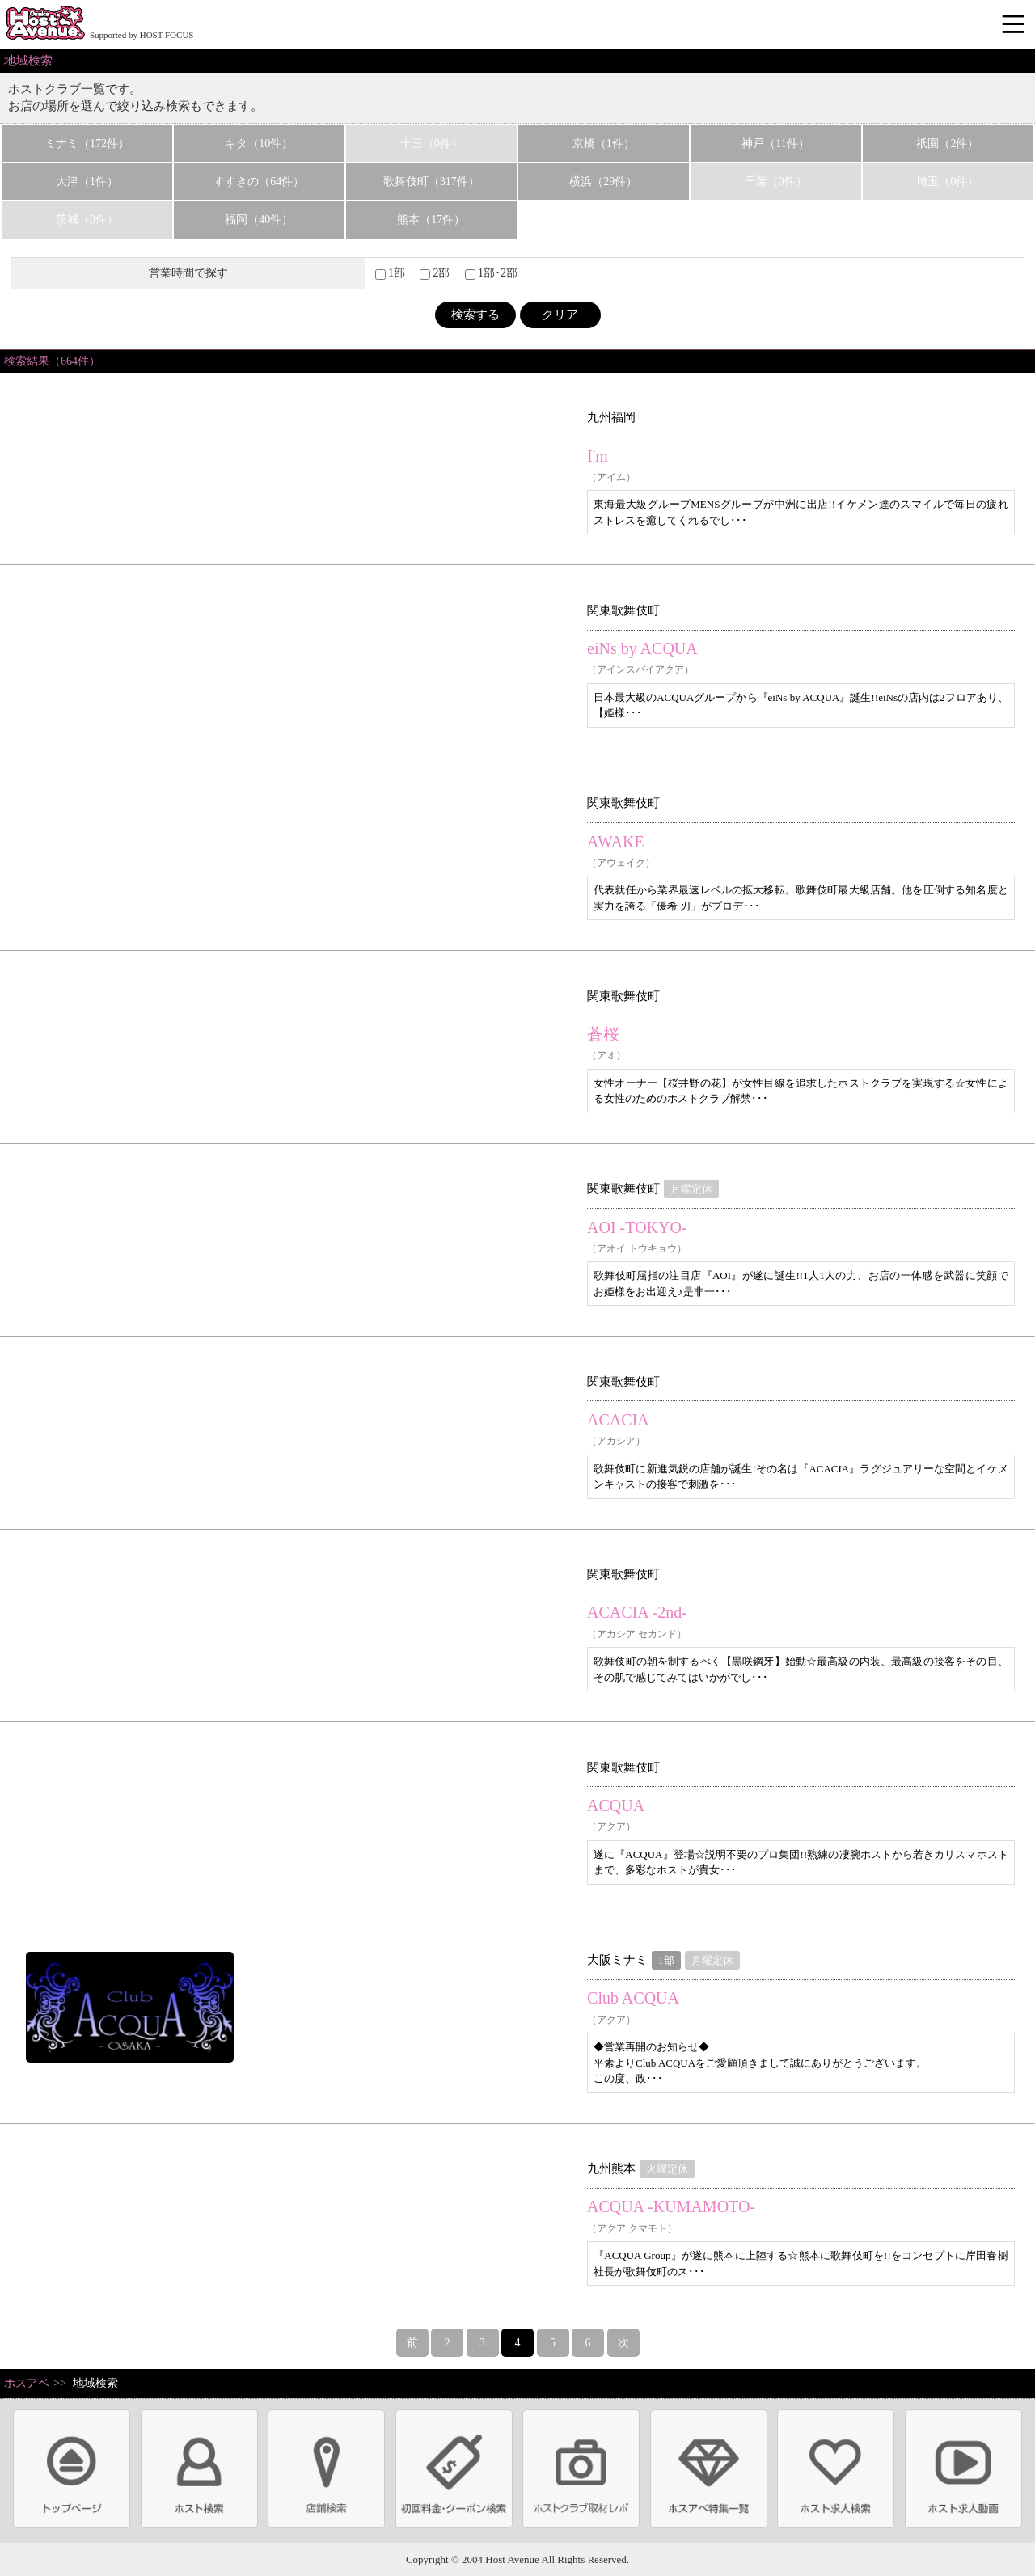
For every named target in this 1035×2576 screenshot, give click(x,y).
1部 (390, 273)
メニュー (1015, 25)
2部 (435, 273)
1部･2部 (491, 273)
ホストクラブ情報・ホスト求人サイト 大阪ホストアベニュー (45, 24)
